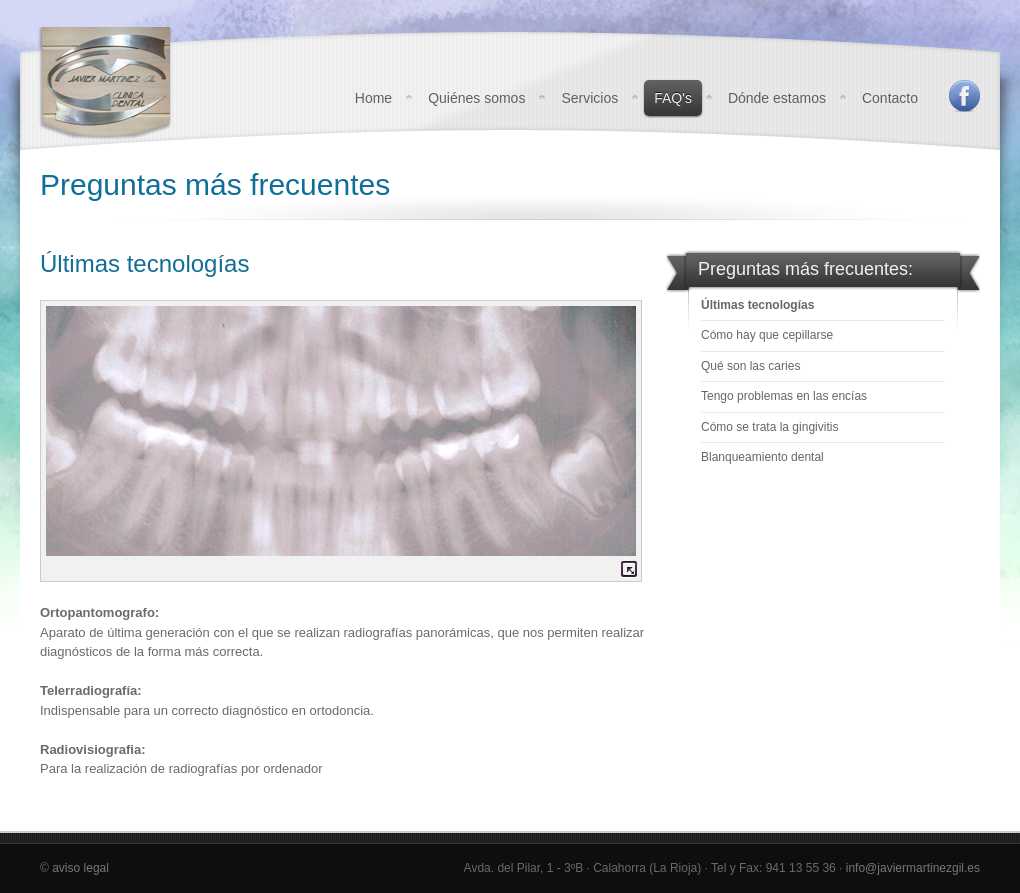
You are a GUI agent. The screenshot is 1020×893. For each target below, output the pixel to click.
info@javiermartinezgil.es (913, 868)
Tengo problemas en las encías (784, 396)
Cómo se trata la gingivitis (769, 427)
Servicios (589, 98)
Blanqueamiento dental (762, 457)
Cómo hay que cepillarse (767, 335)
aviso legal (80, 868)
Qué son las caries (750, 366)
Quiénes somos (476, 98)
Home (373, 98)
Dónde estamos (777, 98)
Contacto (890, 98)
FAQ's (673, 98)
